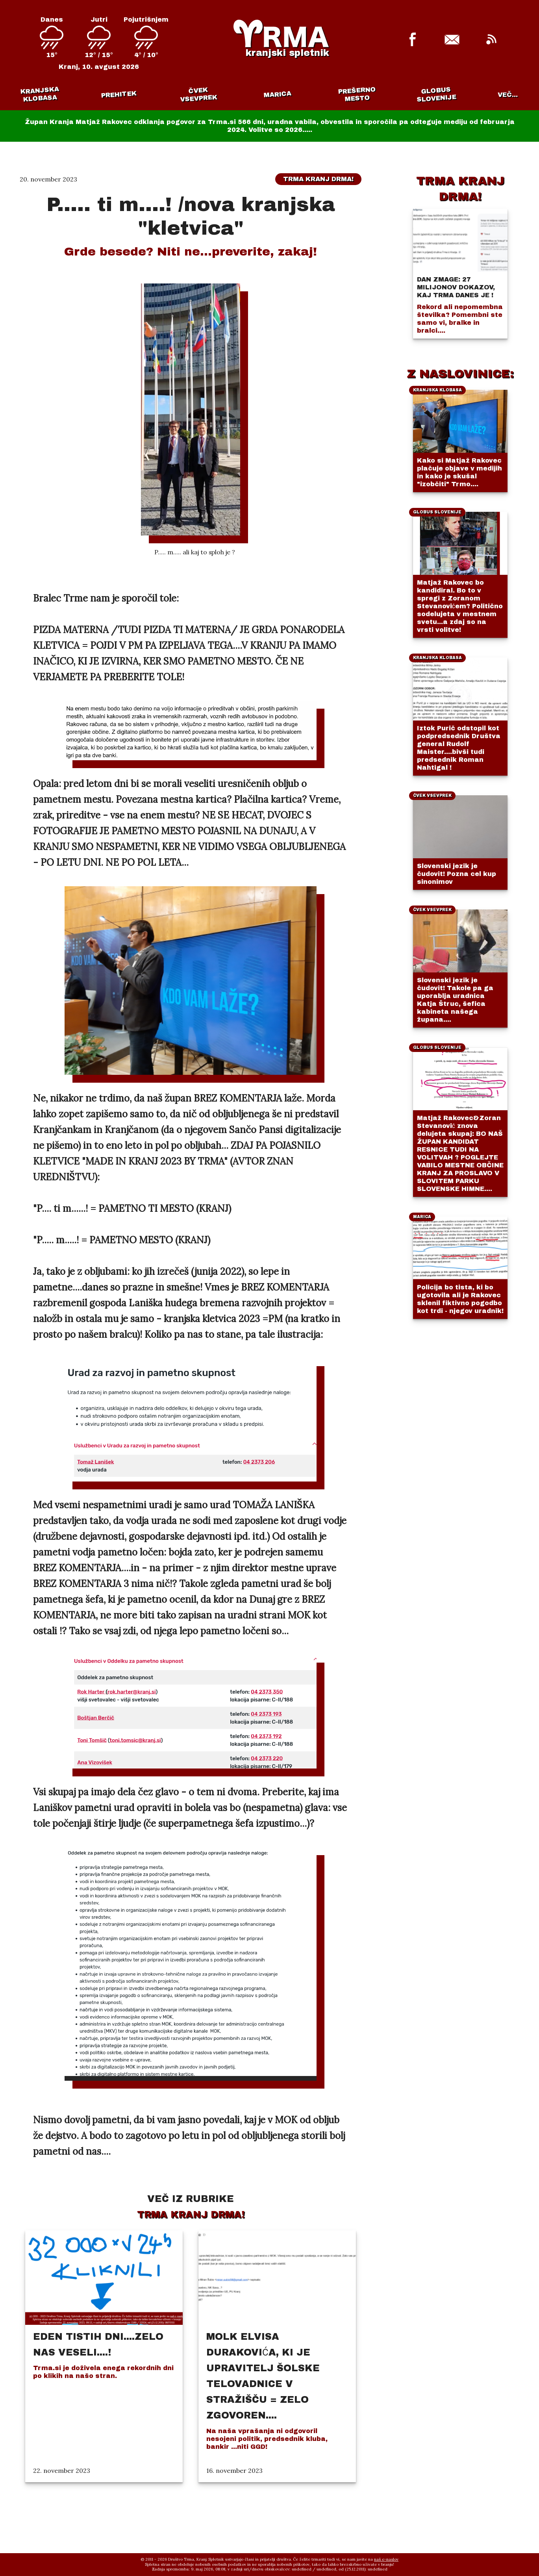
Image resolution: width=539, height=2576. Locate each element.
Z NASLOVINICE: (460, 373)
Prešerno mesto (357, 94)
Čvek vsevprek (198, 94)
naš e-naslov (386, 2559)
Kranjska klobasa (39, 94)
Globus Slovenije (436, 94)
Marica (278, 94)
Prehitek (119, 94)
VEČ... (508, 94)
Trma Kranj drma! (318, 179)
